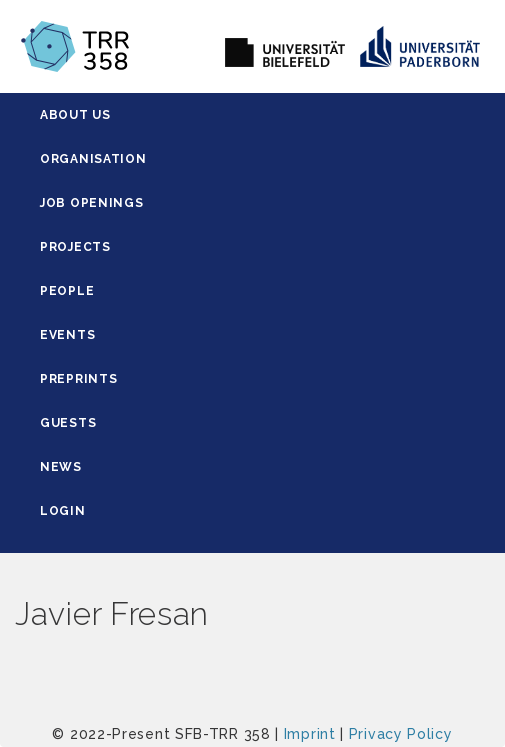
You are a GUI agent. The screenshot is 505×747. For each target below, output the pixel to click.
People (67, 291)
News (61, 467)
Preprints (78, 379)
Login (63, 511)
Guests (68, 423)
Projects (75, 247)
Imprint (310, 734)
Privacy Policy (401, 734)
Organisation (93, 159)
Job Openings (91, 203)
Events (67, 335)
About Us (75, 115)
